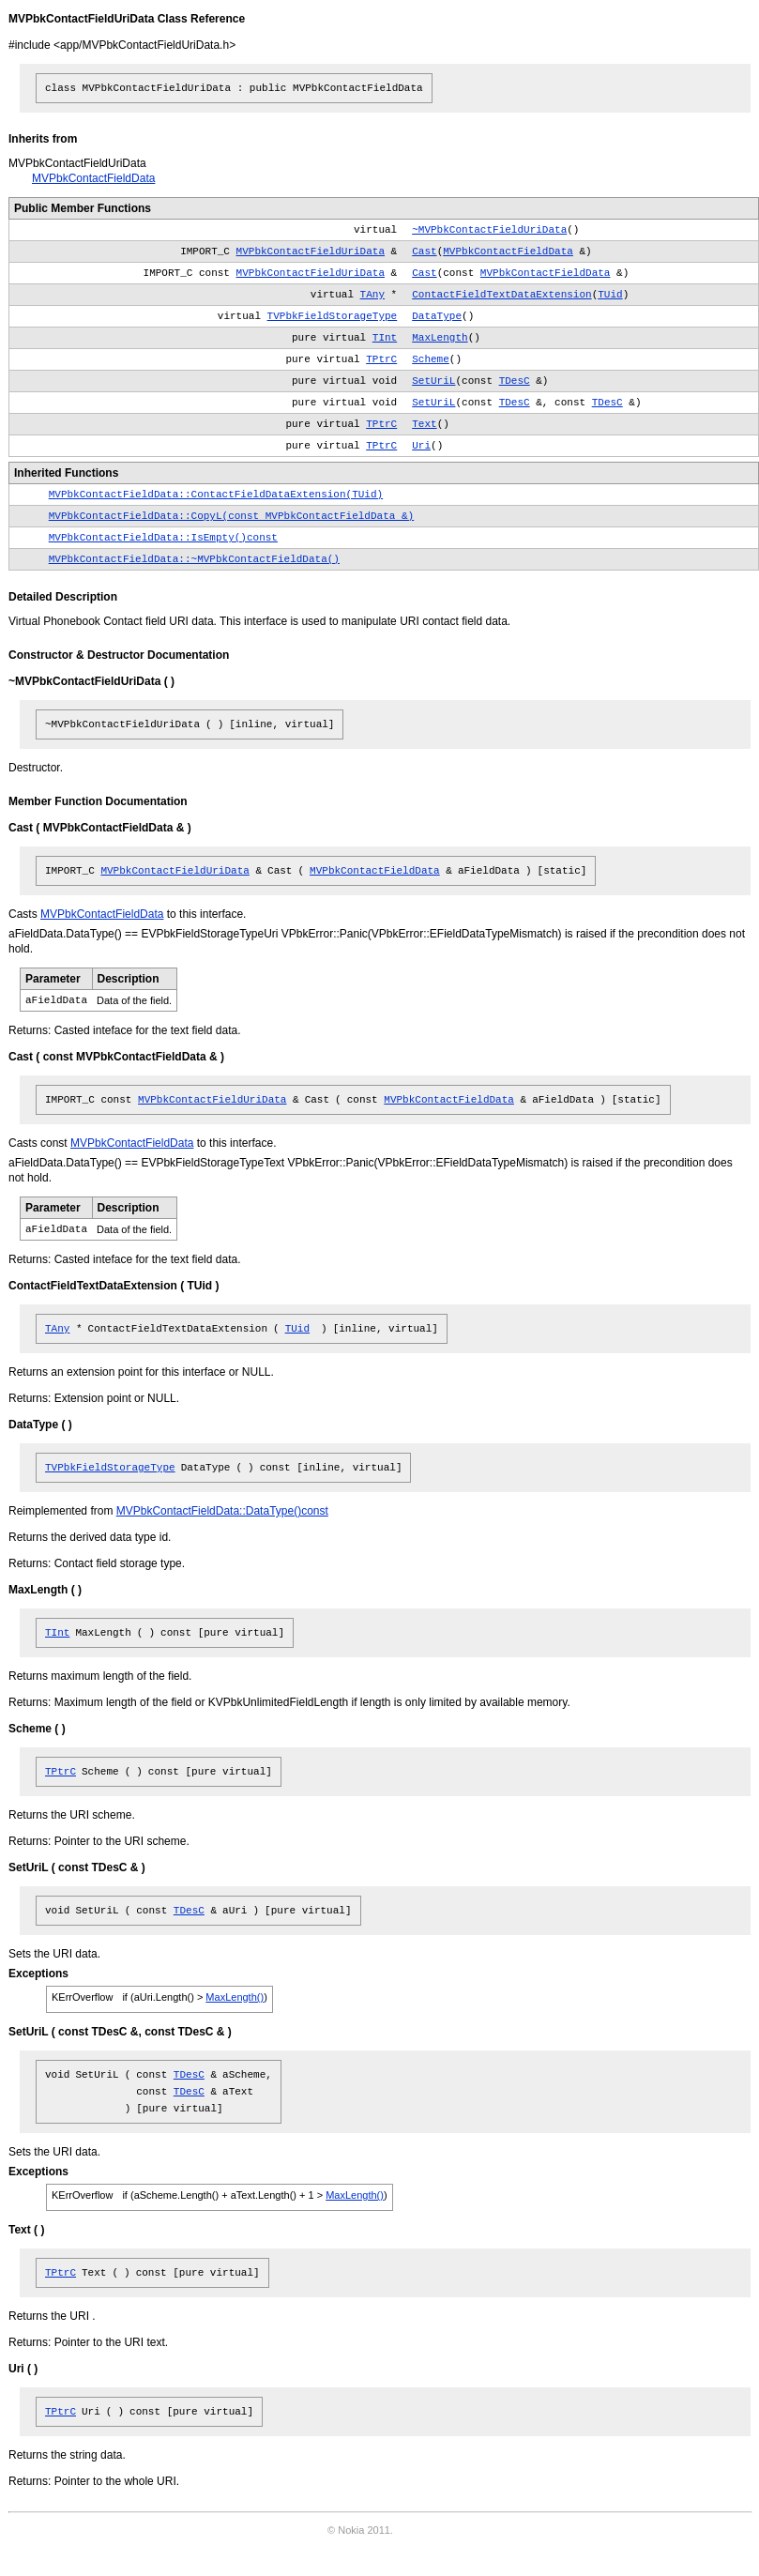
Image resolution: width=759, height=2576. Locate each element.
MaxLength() (234, 1997)
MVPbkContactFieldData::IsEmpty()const (163, 537)
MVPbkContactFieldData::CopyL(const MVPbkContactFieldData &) (231, 516)
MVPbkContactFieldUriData (310, 251)
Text (424, 424)
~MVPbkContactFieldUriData (489, 230)
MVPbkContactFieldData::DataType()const (222, 1510)
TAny (372, 294)
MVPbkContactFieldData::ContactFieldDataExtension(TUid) (216, 494)
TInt (384, 337)
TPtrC (381, 359)
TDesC (514, 381)
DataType (437, 316)
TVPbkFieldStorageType (332, 316)
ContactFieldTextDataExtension (501, 294)
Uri (421, 445)
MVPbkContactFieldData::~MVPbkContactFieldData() (194, 559)
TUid (610, 294)
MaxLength (439, 337)
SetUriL (433, 381)
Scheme (430, 359)
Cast (424, 251)
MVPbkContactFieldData (93, 178)
